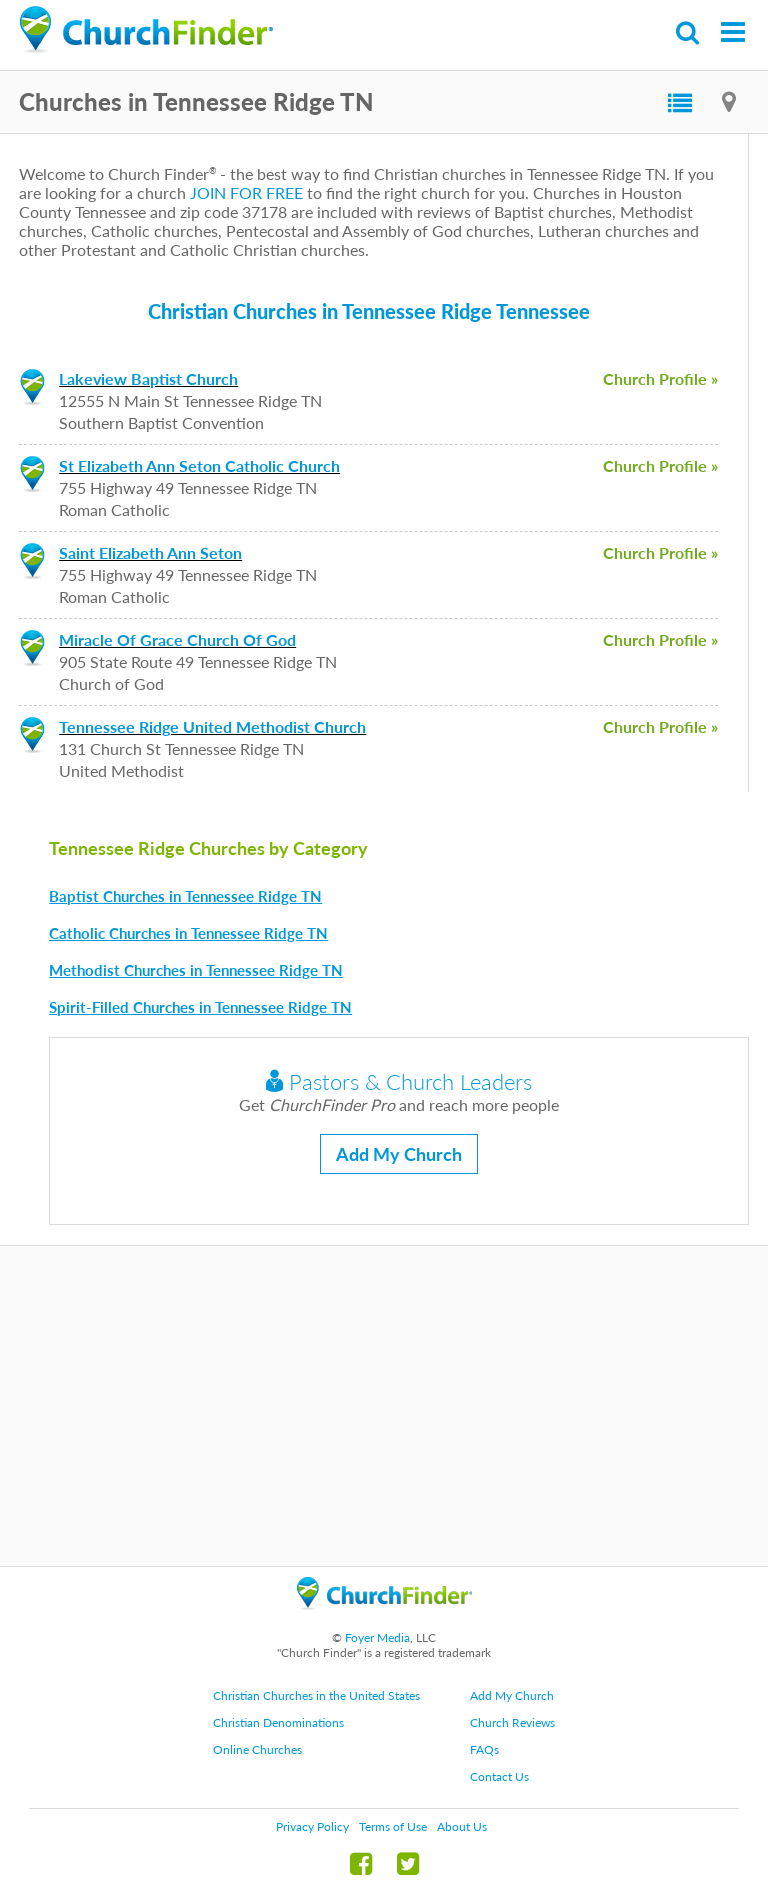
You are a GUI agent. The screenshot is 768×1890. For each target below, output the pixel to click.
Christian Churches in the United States (316, 1695)
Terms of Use (393, 1826)
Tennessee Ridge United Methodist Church (212, 726)
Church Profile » (660, 378)
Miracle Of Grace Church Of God (177, 639)
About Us (462, 1826)
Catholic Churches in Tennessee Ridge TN (188, 933)
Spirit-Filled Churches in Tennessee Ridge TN (200, 1007)
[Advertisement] (384, 1406)
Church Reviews (512, 1722)
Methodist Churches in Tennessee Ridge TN (196, 970)
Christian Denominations (278, 1722)
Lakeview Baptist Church (148, 378)
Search (688, 32)
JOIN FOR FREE (246, 192)
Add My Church (399, 1154)
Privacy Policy (312, 1826)
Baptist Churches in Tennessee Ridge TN (185, 896)
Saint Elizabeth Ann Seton (150, 552)
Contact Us (499, 1776)
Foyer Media (377, 1637)
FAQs (484, 1749)
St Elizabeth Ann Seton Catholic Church (199, 465)
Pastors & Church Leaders (399, 1081)
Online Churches (257, 1749)
